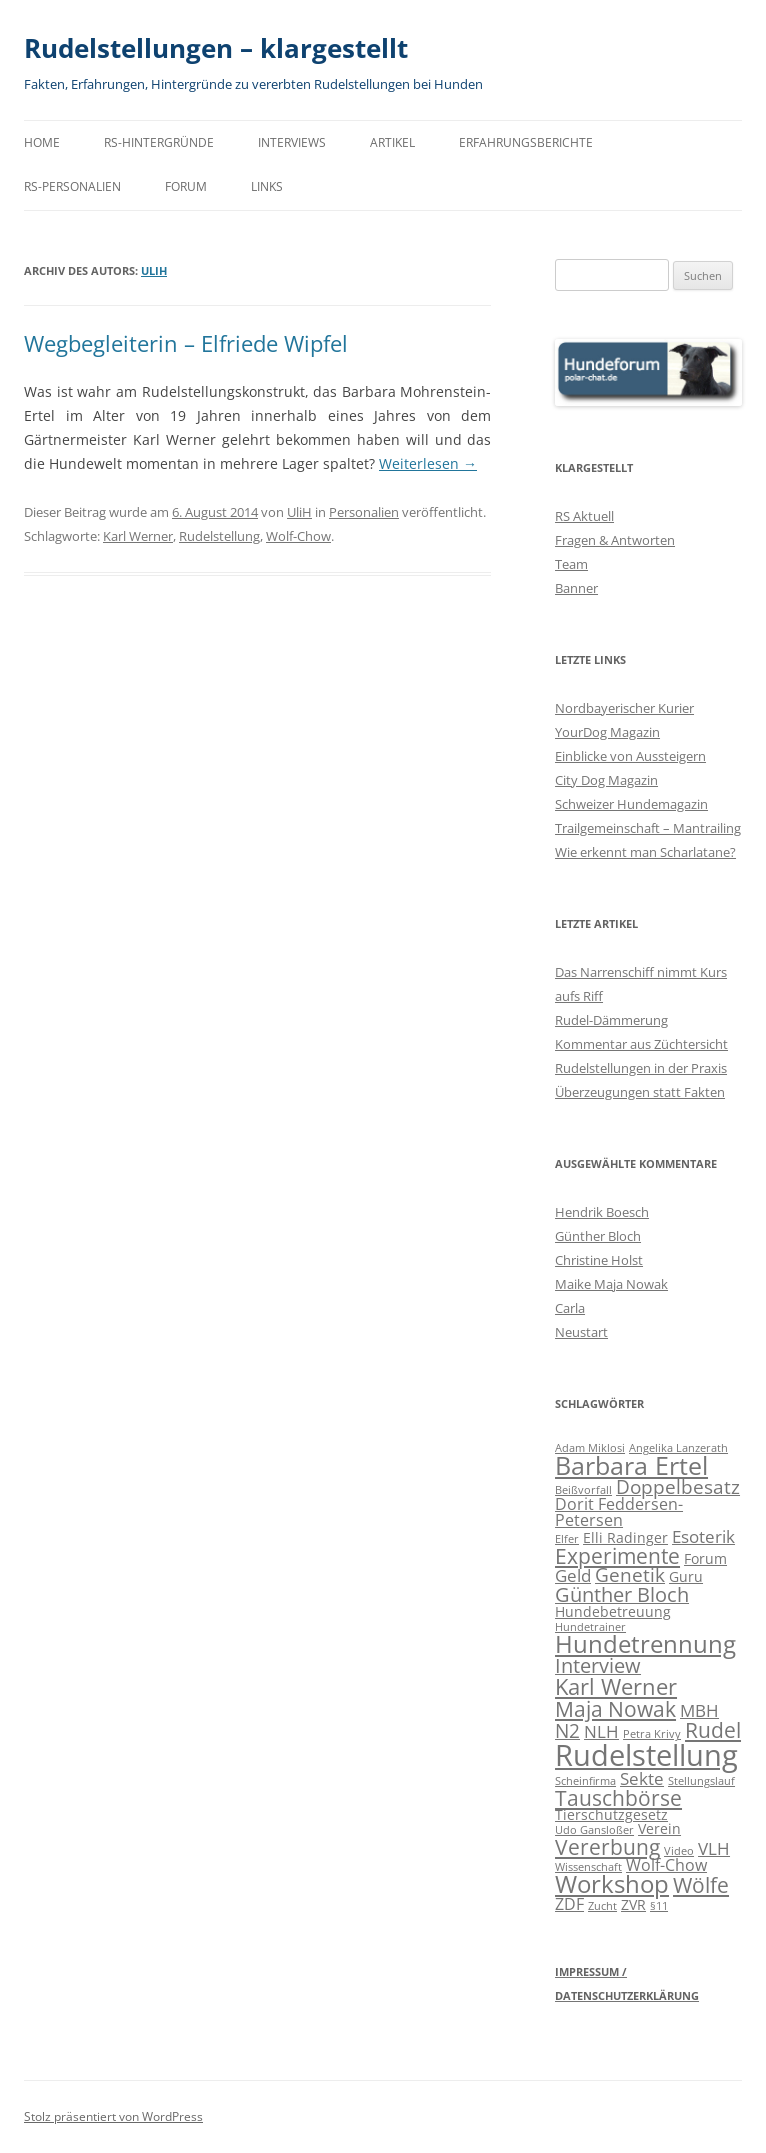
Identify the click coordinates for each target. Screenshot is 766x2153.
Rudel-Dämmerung (611, 1020)
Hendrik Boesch (602, 1212)
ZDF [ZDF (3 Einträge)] (569, 1904)
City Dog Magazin (606, 780)
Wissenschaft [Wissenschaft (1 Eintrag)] (588, 1867)
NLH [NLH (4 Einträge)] (601, 1731)
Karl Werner (138, 536)
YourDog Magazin (607, 732)
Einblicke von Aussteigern (630, 756)
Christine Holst (599, 1260)
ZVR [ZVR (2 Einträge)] (633, 1904)
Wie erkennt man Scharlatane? (645, 852)
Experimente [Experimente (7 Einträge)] (617, 1556)
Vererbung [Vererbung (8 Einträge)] (607, 1846)
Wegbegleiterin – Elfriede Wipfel (186, 343)
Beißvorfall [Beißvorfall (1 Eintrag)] (583, 1490)
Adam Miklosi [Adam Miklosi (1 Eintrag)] (590, 1448)
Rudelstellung (219, 536)
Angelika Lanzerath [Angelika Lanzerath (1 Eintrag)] (678, 1448)
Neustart (581, 1332)
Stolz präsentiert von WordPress (113, 2116)
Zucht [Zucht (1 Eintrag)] (602, 1906)
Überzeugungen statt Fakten (640, 1092)
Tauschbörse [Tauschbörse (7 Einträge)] (618, 1798)
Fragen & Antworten (615, 540)
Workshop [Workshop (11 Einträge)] (612, 1884)
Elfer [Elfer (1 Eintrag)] (567, 1539)
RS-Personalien (72, 186)
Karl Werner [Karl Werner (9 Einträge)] (616, 1686)
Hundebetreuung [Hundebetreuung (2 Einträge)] (613, 1611)
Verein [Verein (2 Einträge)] (659, 1828)
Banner (576, 588)
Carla (570, 1308)
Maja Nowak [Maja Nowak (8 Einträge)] (615, 1708)
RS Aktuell (584, 516)
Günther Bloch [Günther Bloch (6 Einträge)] (622, 1594)
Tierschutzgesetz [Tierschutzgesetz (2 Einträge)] (611, 1814)
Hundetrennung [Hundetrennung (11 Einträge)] (645, 1644)
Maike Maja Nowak (611, 1284)
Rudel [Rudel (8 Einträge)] (713, 1729)
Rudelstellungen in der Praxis (641, 1068)
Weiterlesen (428, 463)
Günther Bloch (598, 1236)
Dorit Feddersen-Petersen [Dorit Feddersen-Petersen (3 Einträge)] (619, 1512)
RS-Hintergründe (159, 142)
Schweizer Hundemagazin (631, 804)
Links (267, 186)
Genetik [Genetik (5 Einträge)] (630, 1574)
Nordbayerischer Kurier (624, 708)
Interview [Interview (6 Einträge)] (598, 1665)
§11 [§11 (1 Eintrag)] (659, 1906)
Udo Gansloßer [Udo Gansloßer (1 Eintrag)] (594, 1830)
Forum (186, 186)
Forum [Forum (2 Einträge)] (705, 1558)
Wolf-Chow (298, 536)
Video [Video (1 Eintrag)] (679, 1851)
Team (571, 564)
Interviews (292, 142)
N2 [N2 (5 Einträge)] (567, 1730)
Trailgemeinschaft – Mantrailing (648, 828)
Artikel (392, 142)
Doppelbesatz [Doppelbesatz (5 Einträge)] (678, 1486)
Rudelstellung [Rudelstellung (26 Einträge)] (646, 1755)
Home (42, 142)
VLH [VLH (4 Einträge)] (714, 1848)
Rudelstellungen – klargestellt (216, 48)
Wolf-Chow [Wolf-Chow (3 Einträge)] (666, 1865)
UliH (154, 270)
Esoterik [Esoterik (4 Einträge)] (703, 1536)
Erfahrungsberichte (526, 142)
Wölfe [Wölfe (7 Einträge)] (701, 1885)
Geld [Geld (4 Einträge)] (573, 1575)
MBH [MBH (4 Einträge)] (699, 1710)
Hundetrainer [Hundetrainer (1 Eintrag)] (590, 1627)
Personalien (364, 512)
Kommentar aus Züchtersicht (641, 1044)
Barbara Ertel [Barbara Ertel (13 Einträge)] (631, 1465)
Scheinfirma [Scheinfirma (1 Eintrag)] (585, 1781)
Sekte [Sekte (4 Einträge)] (642, 1778)
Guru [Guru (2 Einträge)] (686, 1576)
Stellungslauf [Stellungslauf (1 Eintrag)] (701, 1781)
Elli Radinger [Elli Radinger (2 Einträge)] (625, 1537)
